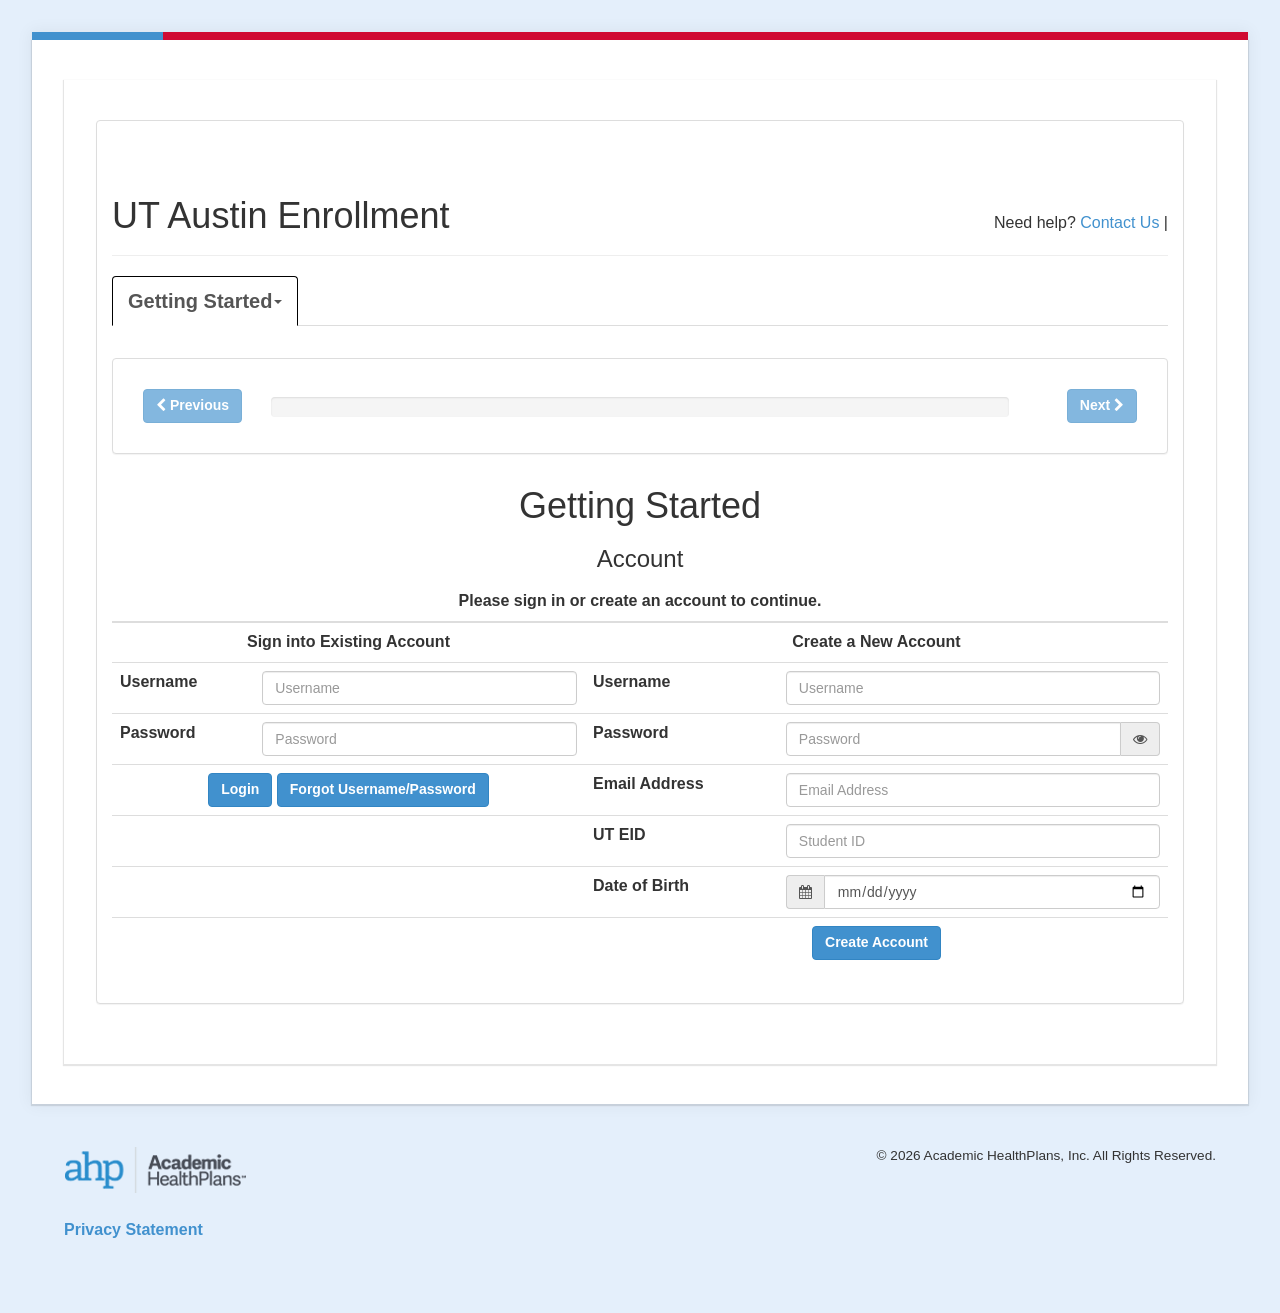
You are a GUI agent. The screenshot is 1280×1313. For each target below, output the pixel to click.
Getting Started (205, 301)
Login (240, 789)
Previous (192, 405)
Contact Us (1119, 222)
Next (1102, 405)
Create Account (876, 942)
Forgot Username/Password (383, 789)
